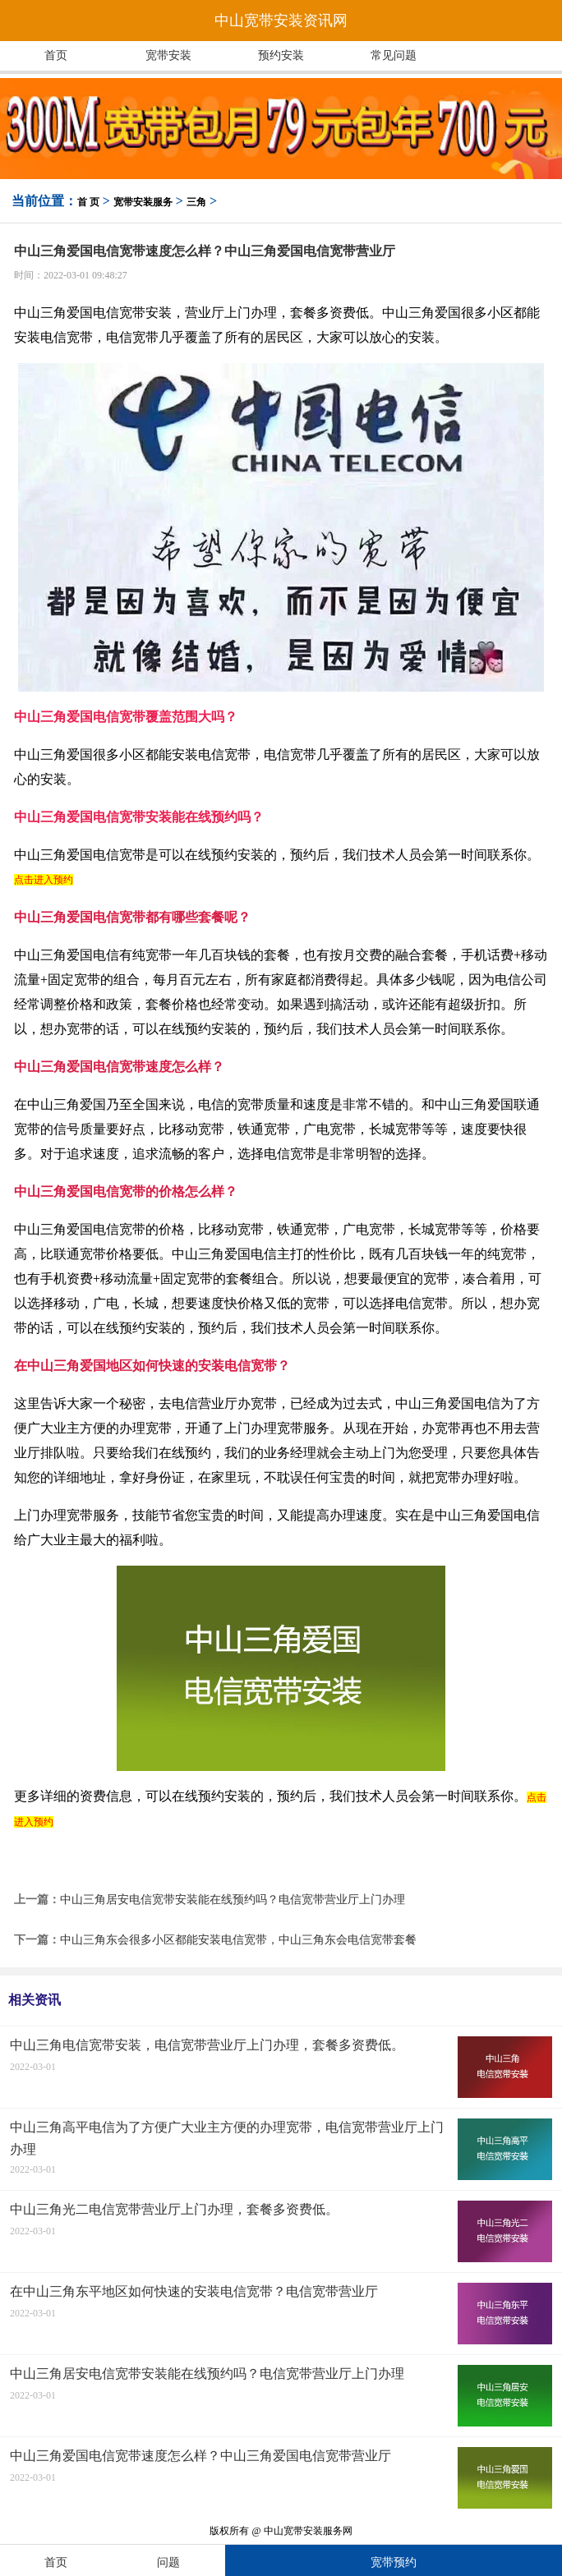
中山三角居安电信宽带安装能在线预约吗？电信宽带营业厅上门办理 (232, 1899)
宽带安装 (168, 55)
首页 (55, 55)
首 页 (88, 202)
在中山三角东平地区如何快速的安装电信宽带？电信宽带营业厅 (194, 2291)
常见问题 (394, 55)
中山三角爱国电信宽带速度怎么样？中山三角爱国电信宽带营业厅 (200, 2456)
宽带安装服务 (143, 202)
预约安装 (281, 55)
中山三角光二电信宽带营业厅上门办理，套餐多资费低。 (174, 2209)
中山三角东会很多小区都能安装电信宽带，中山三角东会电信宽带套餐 (238, 1940)
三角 (196, 202)
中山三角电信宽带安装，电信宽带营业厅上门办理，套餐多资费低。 (207, 2045)
